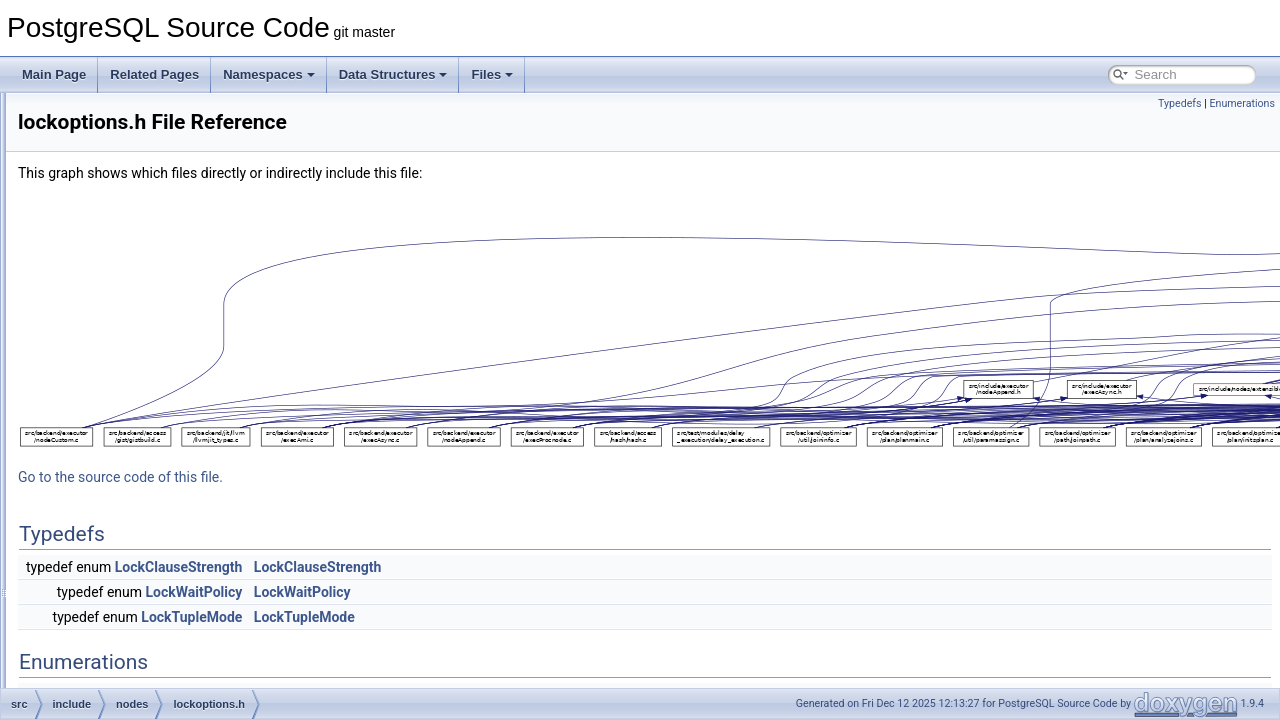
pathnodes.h (147, 598)
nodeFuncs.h (148, 510)
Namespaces (269, 74)
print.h (130, 686)
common (121, 114)
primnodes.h (147, 664)
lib (104, 246)
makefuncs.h (148, 422)
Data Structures (393, 74)
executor (121, 158)
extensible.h (146, 378)
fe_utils (117, 180)
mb (106, 290)
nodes (114, 312)
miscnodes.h (147, 466)
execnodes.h (148, 356)
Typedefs (1180, 103)
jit (102, 224)
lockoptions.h (149, 400)
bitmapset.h (145, 334)
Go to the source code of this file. (370, 477)
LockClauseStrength (429, 567)
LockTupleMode (441, 617)
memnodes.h (148, 444)
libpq (110, 268)
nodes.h (135, 532)
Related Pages (154, 74)
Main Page (54, 74)
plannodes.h (146, 642)
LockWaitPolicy (444, 592)
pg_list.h (136, 620)
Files (492, 74)
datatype (121, 136)
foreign (116, 202)
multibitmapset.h (157, 488)
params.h (139, 554)
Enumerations (1242, 103)
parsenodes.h (150, 576)
